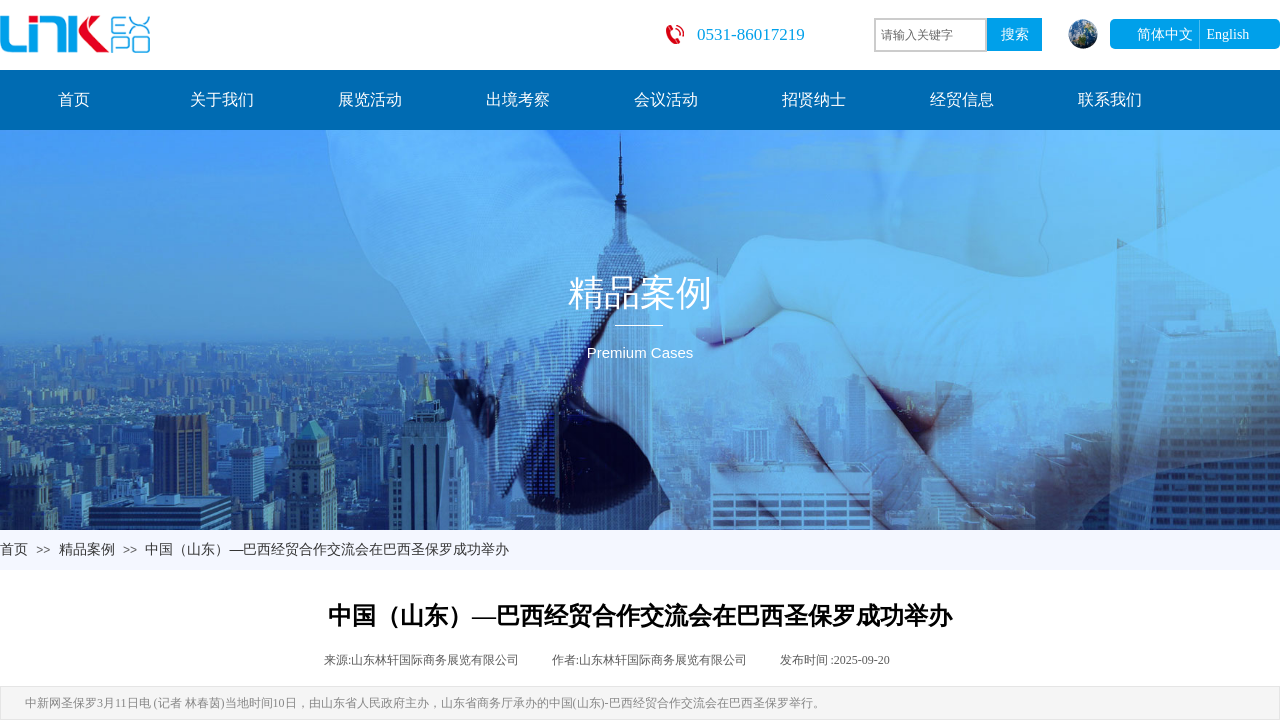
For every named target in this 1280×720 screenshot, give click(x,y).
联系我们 (1110, 99)
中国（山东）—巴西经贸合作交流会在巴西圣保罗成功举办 (327, 549)
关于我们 (222, 99)
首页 (74, 99)
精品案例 (87, 549)
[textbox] (930, 35)
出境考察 (518, 99)
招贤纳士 (814, 99)
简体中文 (1165, 34)
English (1228, 34)
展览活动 (370, 99)
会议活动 (666, 99)
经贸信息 (962, 99)
